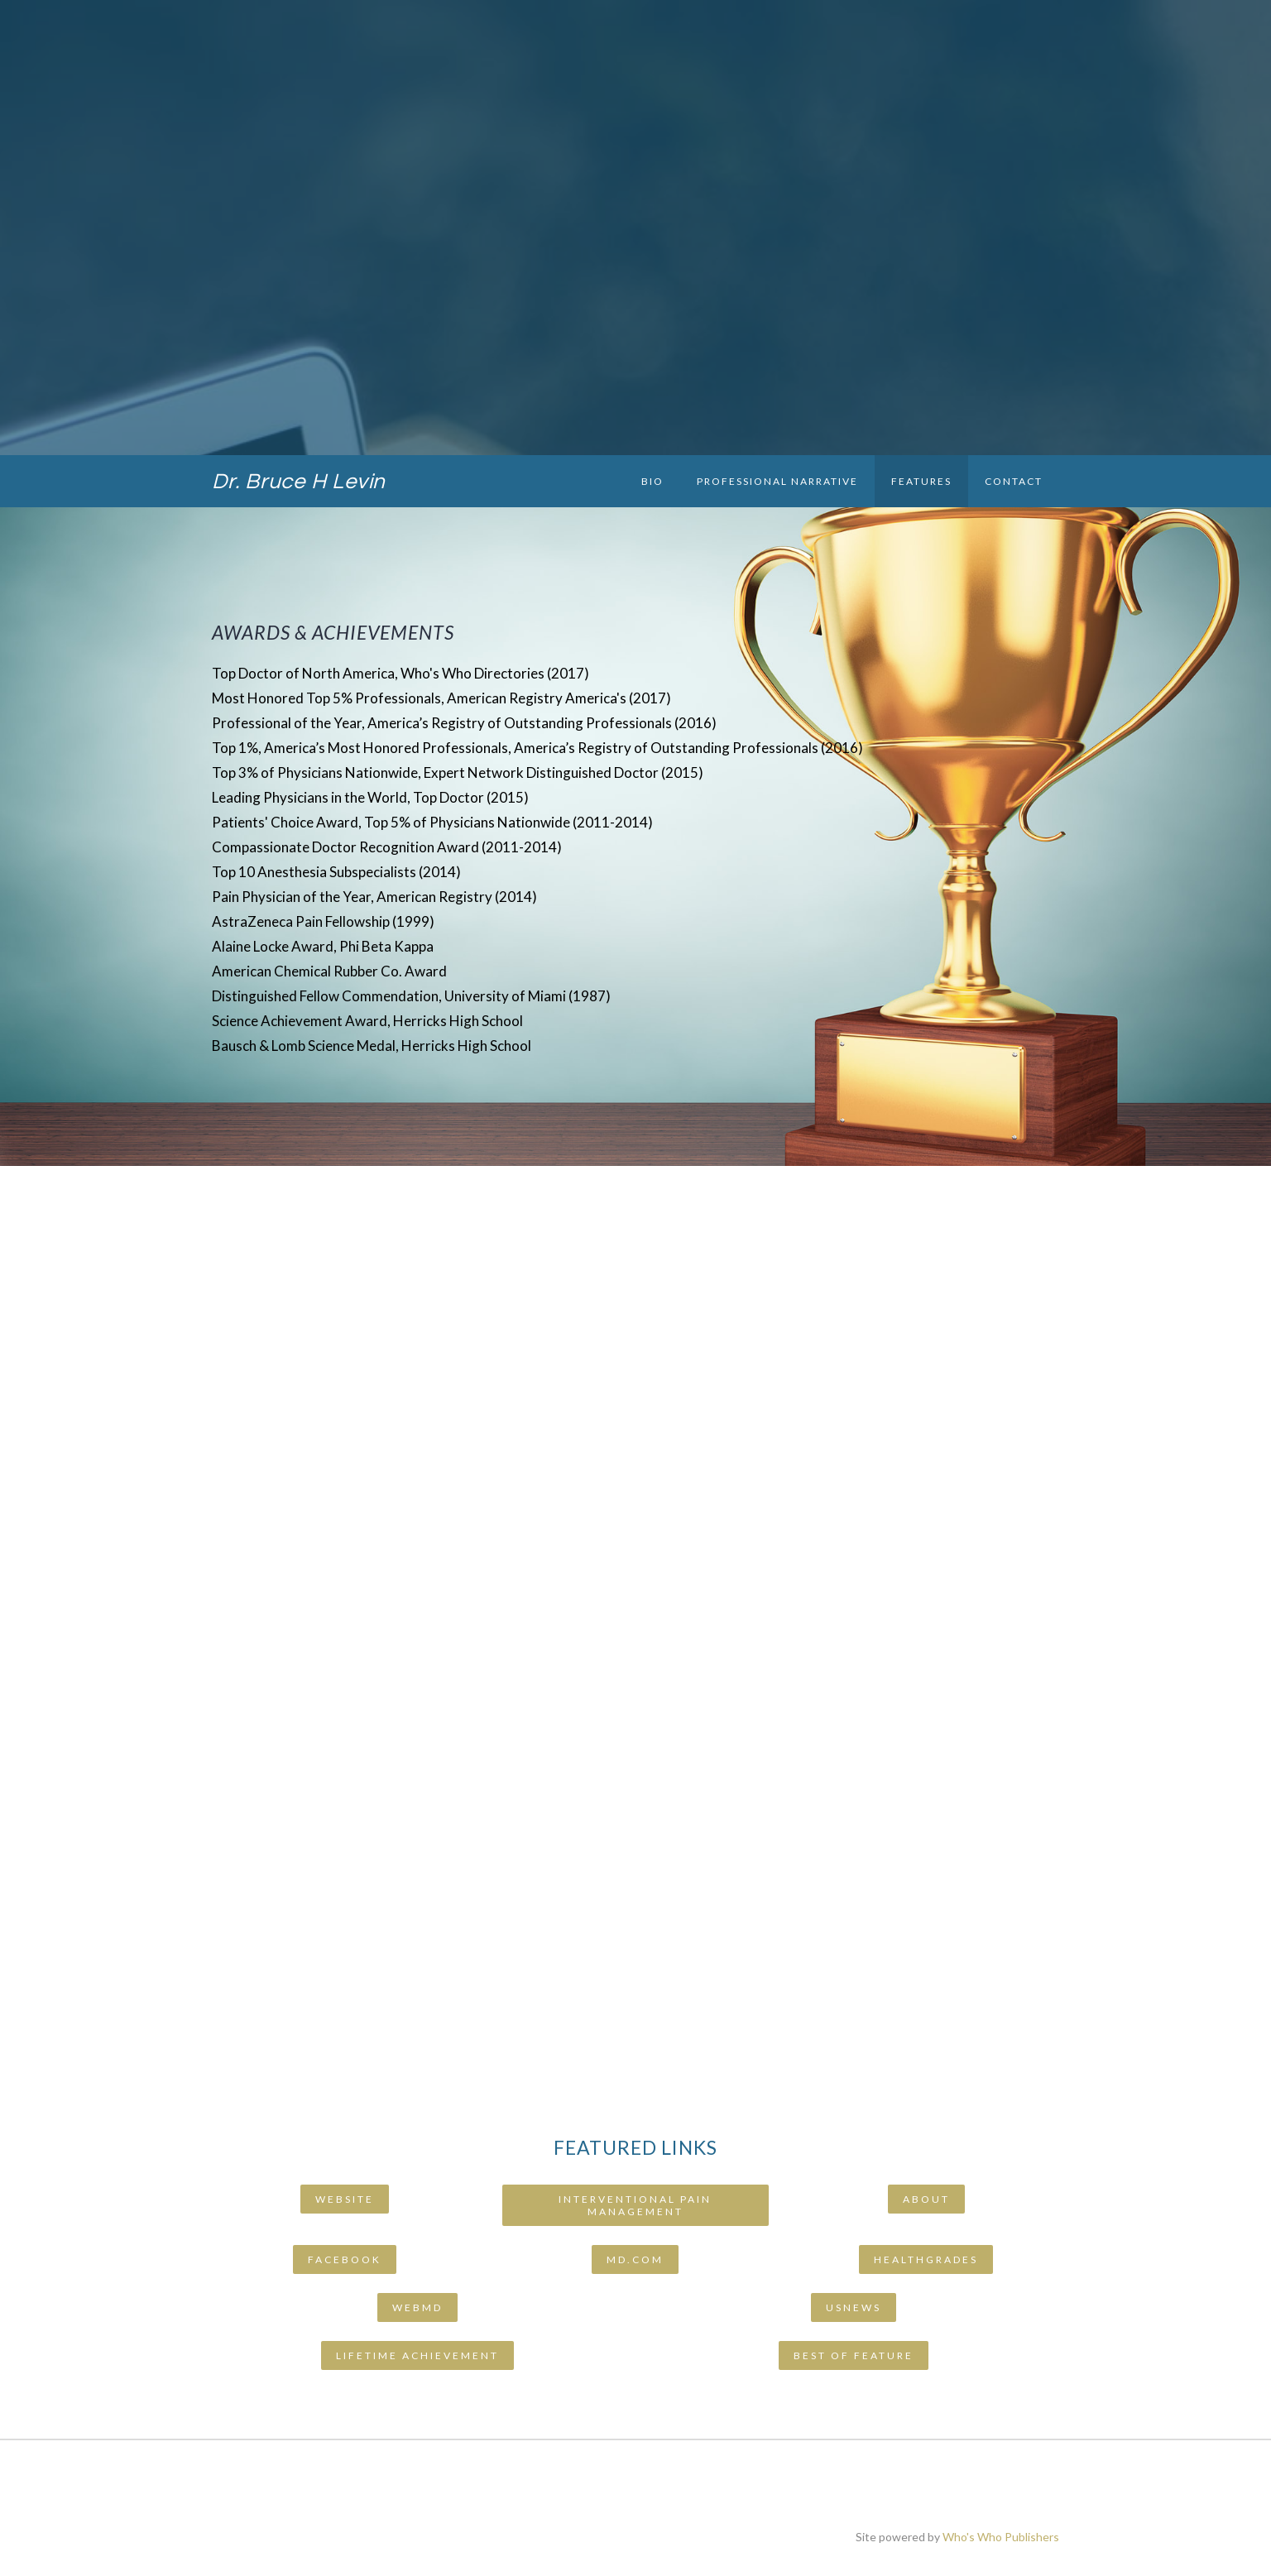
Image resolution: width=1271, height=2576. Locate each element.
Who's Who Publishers (1000, 2537)
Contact (1014, 481)
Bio (652, 481)
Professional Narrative (777, 481)
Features (921, 481)
